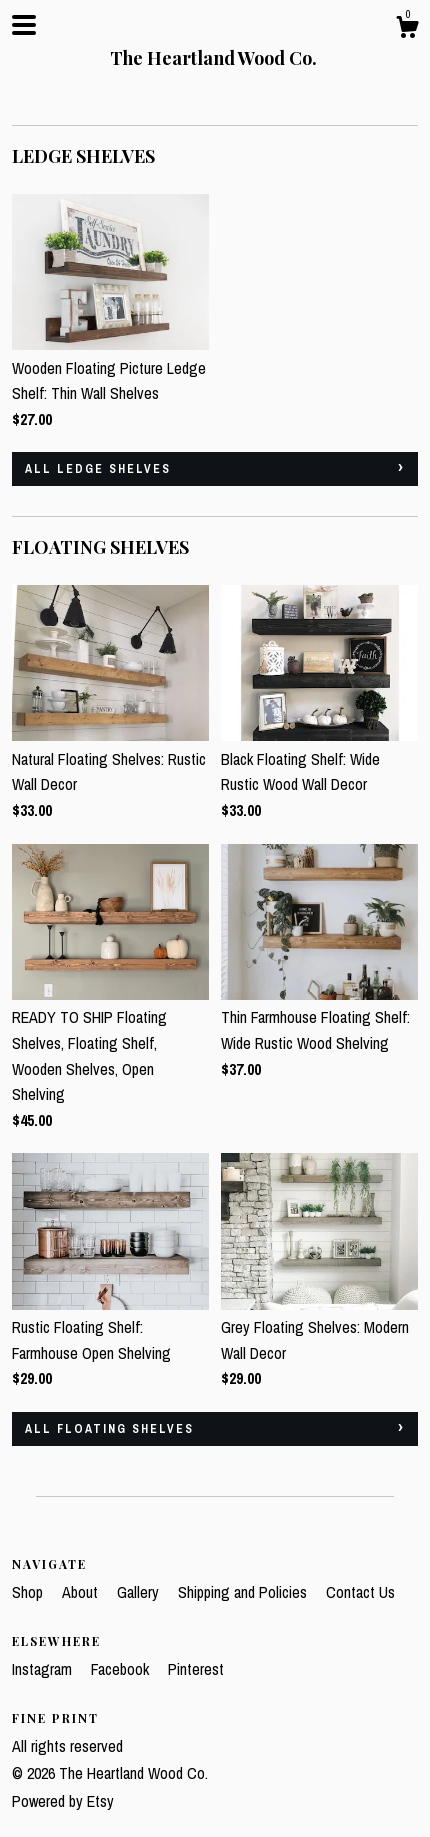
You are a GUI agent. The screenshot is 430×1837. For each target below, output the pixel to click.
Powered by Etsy (63, 1801)
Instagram (44, 1669)
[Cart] (407, 30)
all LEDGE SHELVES (98, 469)
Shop (29, 1592)
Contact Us (360, 1592)
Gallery (140, 1592)
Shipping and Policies (244, 1592)
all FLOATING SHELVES (109, 1429)
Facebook (122, 1669)
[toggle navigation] (24, 25)
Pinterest (196, 1669)
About (82, 1592)
